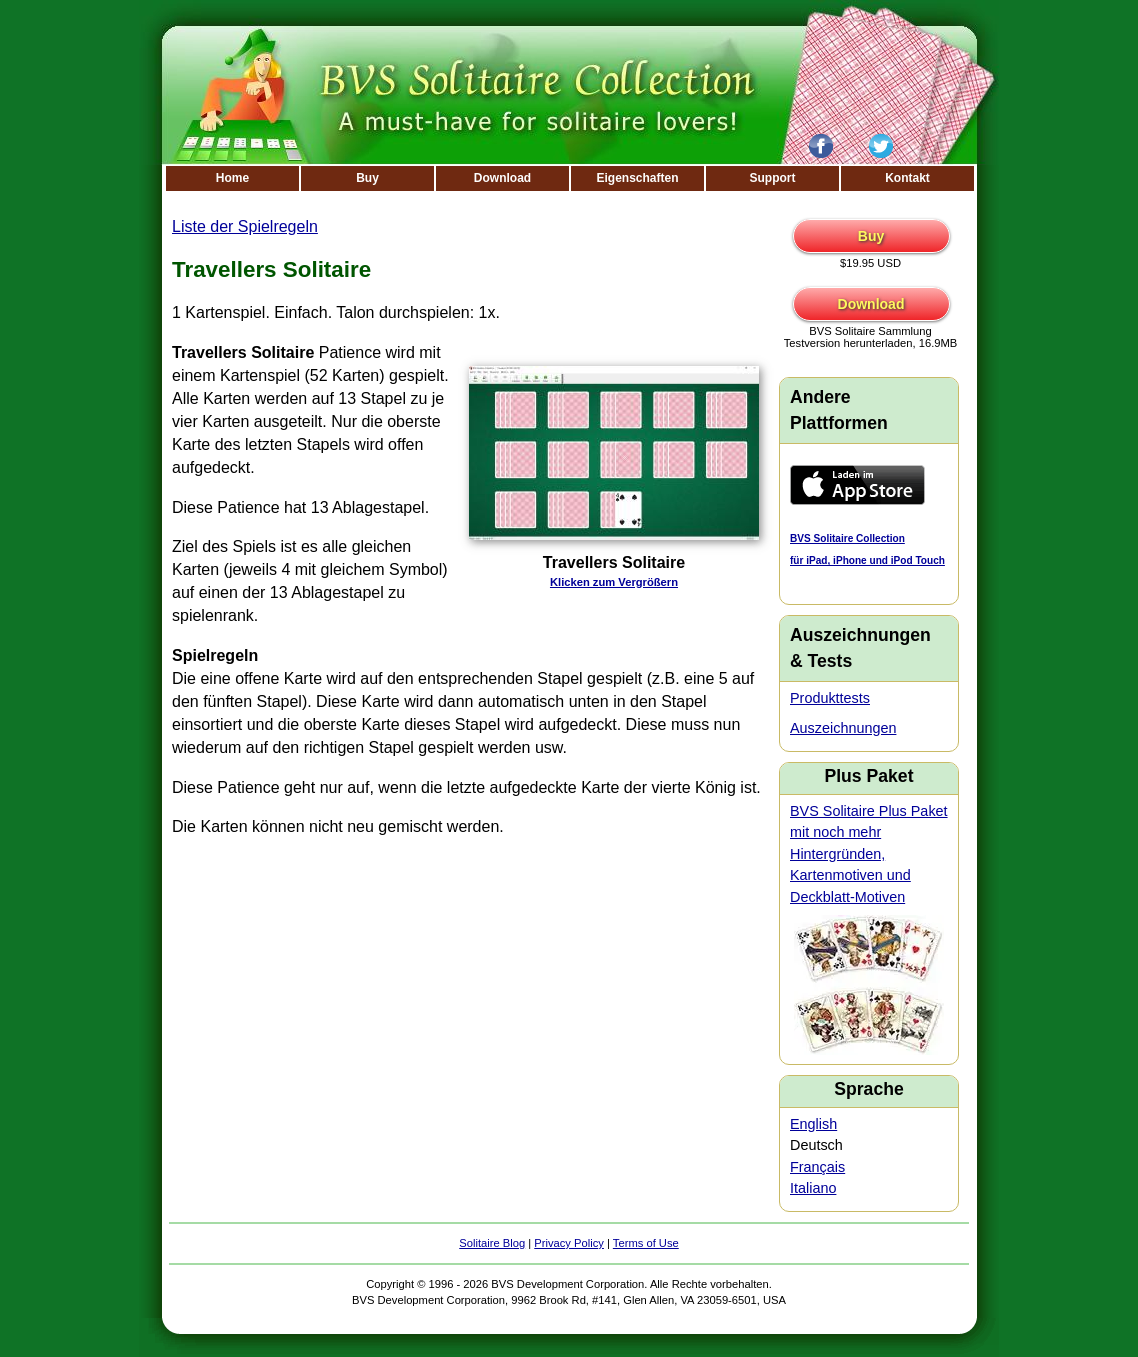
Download (502, 178)
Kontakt (907, 178)
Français (817, 1167)
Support (773, 178)
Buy (367, 178)
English (813, 1124)
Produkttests (830, 698)
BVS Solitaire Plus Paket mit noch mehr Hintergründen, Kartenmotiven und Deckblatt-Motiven (869, 854)
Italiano (813, 1188)
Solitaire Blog (492, 1243)
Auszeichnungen (843, 728)
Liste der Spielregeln (245, 226)
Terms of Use (646, 1243)
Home (232, 178)
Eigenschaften (637, 178)
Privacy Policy (569, 1243)
